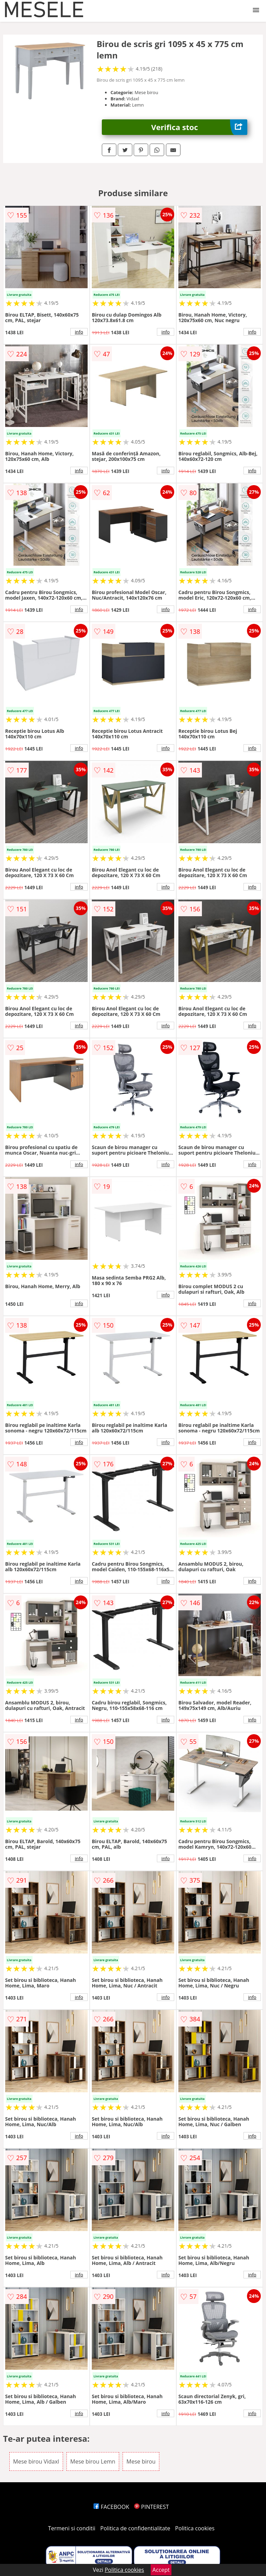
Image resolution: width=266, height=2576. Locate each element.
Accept (161, 2570)
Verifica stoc (199, 127)
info (79, 332)
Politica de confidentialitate (135, 2528)
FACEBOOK (111, 2507)
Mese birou (141, 2461)
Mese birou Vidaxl (36, 2461)
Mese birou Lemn (92, 2461)
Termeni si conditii (72, 2528)
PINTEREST (151, 2507)
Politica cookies (195, 2528)
